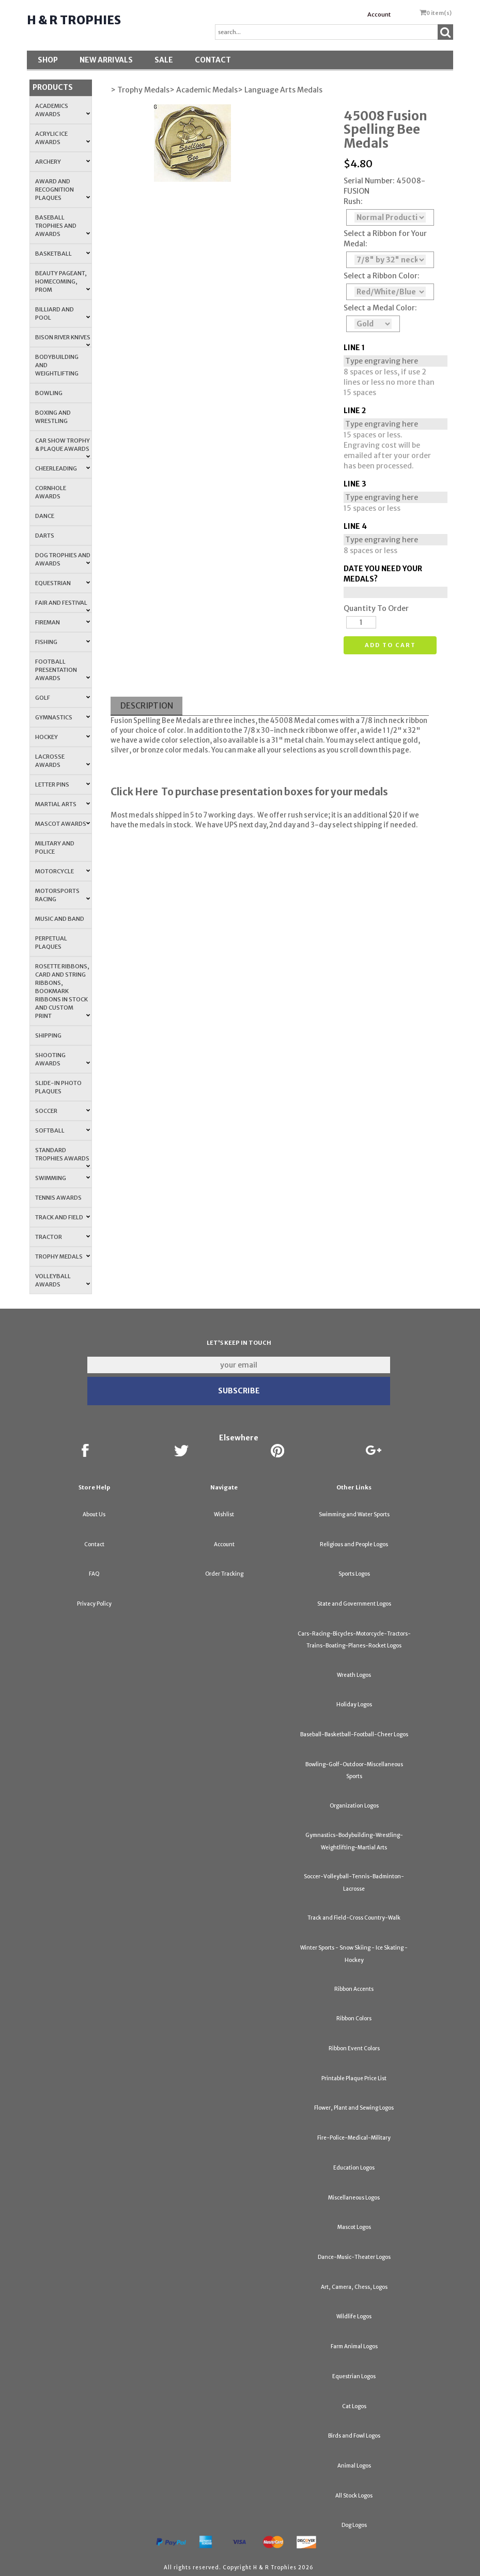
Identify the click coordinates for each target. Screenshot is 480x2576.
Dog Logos (354, 2525)
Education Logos (354, 2167)
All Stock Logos (354, 2495)
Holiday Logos (354, 1704)
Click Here (134, 792)
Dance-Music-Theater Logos (354, 2257)
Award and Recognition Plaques (63, 189)
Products (53, 87)
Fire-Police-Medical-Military (354, 2137)
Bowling (49, 393)
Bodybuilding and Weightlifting (57, 365)
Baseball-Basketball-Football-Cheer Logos (354, 1734)
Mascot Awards (63, 823)
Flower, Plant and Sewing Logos (354, 2107)
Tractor (63, 1236)
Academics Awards (63, 110)
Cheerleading (63, 468)
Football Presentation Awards (63, 670)
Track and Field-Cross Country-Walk (353, 1917)
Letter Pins (63, 784)
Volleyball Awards (63, 1280)
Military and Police (54, 847)
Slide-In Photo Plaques (58, 1087)
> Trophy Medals (140, 90)
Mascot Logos (354, 2227)
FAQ (94, 1573)
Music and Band (59, 918)
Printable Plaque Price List (353, 2078)
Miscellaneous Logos (354, 2197)
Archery (63, 161)
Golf (63, 697)
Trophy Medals (63, 1256)
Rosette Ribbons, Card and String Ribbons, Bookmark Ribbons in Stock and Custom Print (63, 991)
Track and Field (63, 1217)
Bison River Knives (63, 340)
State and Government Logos (354, 1603)
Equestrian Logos (354, 2376)
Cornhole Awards (50, 492)
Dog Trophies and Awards (63, 559)
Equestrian (63, 583)
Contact (213, 60)
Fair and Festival (63, 605)
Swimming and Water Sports (354, 1514)
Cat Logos (354, 2406)
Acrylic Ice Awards (63, 138)
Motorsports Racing (63, 895)
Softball (63, 1130)
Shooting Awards (63, 1059)
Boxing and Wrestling (53, 417)
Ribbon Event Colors (354, 2048)
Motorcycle (63, 871)
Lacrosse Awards (63, 760)
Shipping (48, 1035)
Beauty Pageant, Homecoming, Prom (63, 281)
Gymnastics (63, 717)
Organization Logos (354, 1805)
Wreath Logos (354, 1675)
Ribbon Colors (353, 2018)
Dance (44, 516)
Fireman (63, 622)
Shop (48, 60)
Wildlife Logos (353, 2316)
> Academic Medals (203, 90)
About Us (94, 1514)
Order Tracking (224, 1573)
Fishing (63, 642)
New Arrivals (106, 60)
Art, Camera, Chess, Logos (354, 2287)
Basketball (63, 253)
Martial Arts (63, 804)
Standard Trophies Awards (63, 1157)
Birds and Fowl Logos (354, 2435)
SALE (163, 60)
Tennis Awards (58, 1197)
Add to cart (390, 645)
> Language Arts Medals (280, 90)
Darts (44, 535)
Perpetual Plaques (51, 942)
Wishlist (224, 1514)
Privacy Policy (94, 1603)
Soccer (63, 1110)
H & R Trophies (74, 20)
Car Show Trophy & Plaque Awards (63, 448)
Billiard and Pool (63, 313)
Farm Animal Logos (354, 2346)
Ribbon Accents (354, 1989)
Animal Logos (354, 2465)
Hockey (63, 737)
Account (379, 14)
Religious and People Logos (354, 1544)
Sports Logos (354, 1573)
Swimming (63, 1178)
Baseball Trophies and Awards (63, 226)
